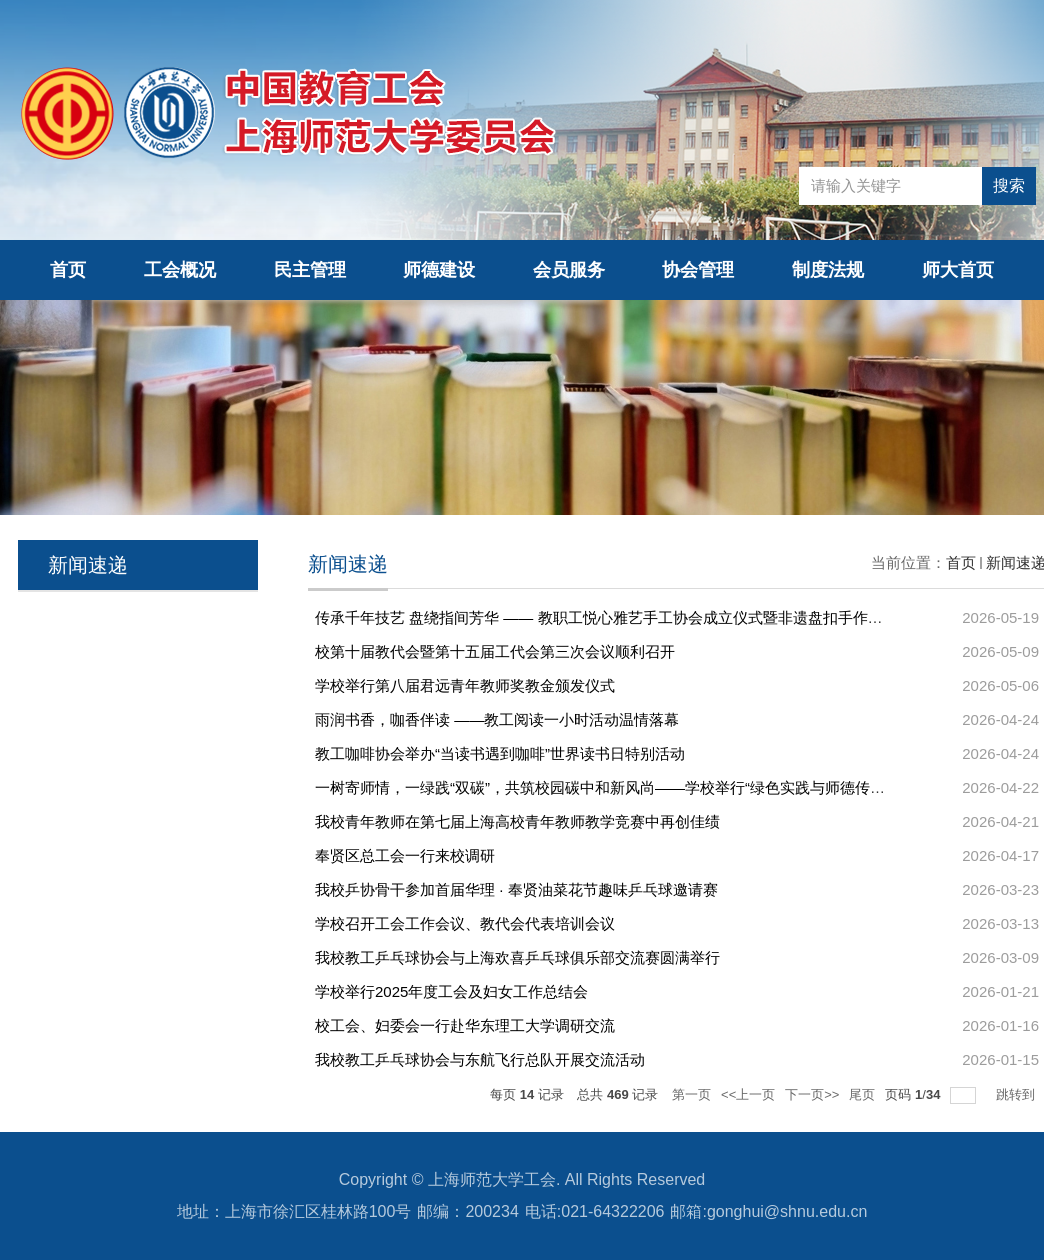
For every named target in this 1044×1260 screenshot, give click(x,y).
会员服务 (569, 270)
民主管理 (310, 270)
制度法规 (828, 270)
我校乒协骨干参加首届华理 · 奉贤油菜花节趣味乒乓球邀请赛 (516, 889)
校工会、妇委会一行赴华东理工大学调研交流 (465, 1025)
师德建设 (439, 270)
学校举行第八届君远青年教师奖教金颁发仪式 (465, 685)
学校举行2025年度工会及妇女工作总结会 (451, 991)
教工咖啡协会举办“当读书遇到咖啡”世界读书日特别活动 (500, 753)
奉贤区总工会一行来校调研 (405, 855)
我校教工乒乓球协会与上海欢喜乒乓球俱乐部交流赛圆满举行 (517, 957)
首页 (68, 270)
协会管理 (698, 270)
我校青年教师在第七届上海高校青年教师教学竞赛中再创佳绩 (517, 821)
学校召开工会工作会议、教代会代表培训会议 (465, 923)
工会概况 (180, 270)
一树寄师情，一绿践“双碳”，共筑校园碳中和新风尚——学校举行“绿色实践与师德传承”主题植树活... (646, 787)
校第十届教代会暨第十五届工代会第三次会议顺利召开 (495, 651)
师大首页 (958, 270)
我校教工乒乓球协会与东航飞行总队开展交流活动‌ (480, 1059)
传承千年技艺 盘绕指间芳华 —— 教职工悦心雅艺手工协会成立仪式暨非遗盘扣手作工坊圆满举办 (636, 617)
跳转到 (1017, 1094)
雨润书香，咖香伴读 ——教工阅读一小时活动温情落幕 (497, 719)
